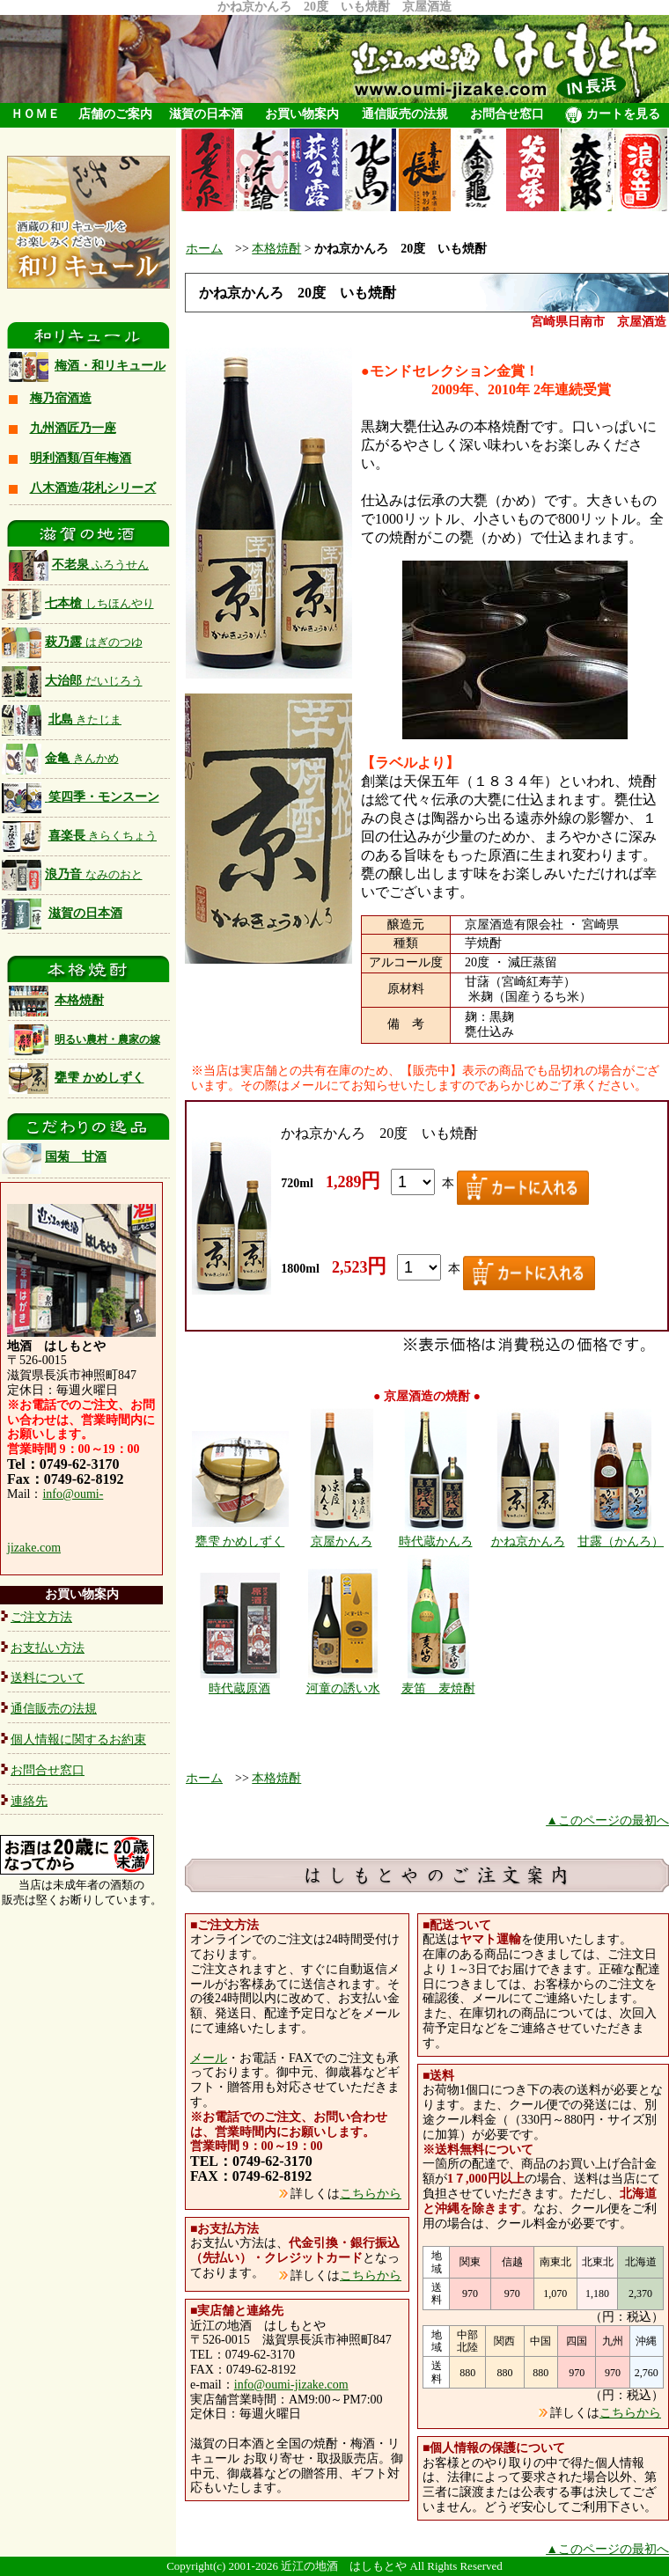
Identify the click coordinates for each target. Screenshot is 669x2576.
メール (208, 2058)
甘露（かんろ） (620, 1541)
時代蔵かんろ (436, 1541)
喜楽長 (103, 835)
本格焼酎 (79, 1000)
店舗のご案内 (115, 114)
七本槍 (78, 603)
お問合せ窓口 (507, 114)
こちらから (370, 2193)
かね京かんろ (528, 1541)
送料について (48, 1677)
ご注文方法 (41, 1617)
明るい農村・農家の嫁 (107, 1039)
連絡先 (29, 1801)
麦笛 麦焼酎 (438, 1688)
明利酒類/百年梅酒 (81, 458)
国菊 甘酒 (54, 1156)
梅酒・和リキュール (110, 365)
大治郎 (94, 680)
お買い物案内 (302, 114)
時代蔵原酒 (239, 1688)
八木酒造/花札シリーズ (93, 488)
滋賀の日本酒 (206, 114)
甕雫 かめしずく (99, 1077)
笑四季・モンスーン (103, 797)
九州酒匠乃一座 (73, 428)
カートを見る (612, 115)
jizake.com (34, 1547)
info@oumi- (72, 1494)
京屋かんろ (341, 1541)
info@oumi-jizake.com (291, 2384)
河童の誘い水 (343, 1688)
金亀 (60, 758)
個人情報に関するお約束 (78, 1739)
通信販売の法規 (405, 114)
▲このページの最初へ (607, 1820)
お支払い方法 (48, 1648)
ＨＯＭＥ (35, 114)
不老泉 (79, 564)
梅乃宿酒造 (61, 398)
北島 (85, 719)
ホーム (204, 248)
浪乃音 (72, 874)
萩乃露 (72, 642)
